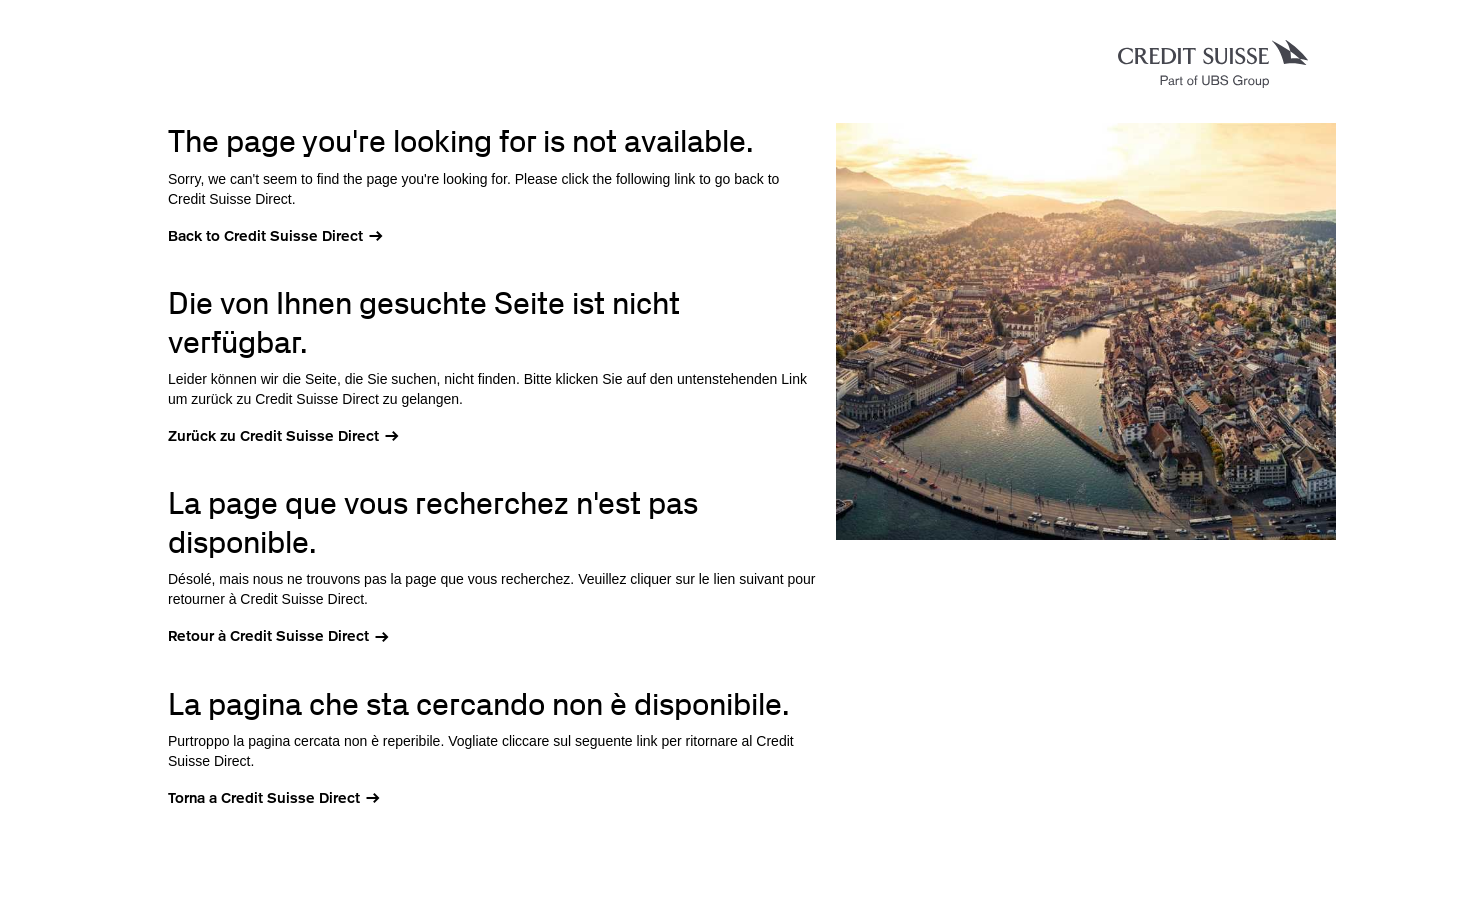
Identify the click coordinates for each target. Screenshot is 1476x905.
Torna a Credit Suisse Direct (264, 798)
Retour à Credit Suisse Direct (268, 636)
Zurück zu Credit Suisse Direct (273, 436)
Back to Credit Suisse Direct (265, 236)
